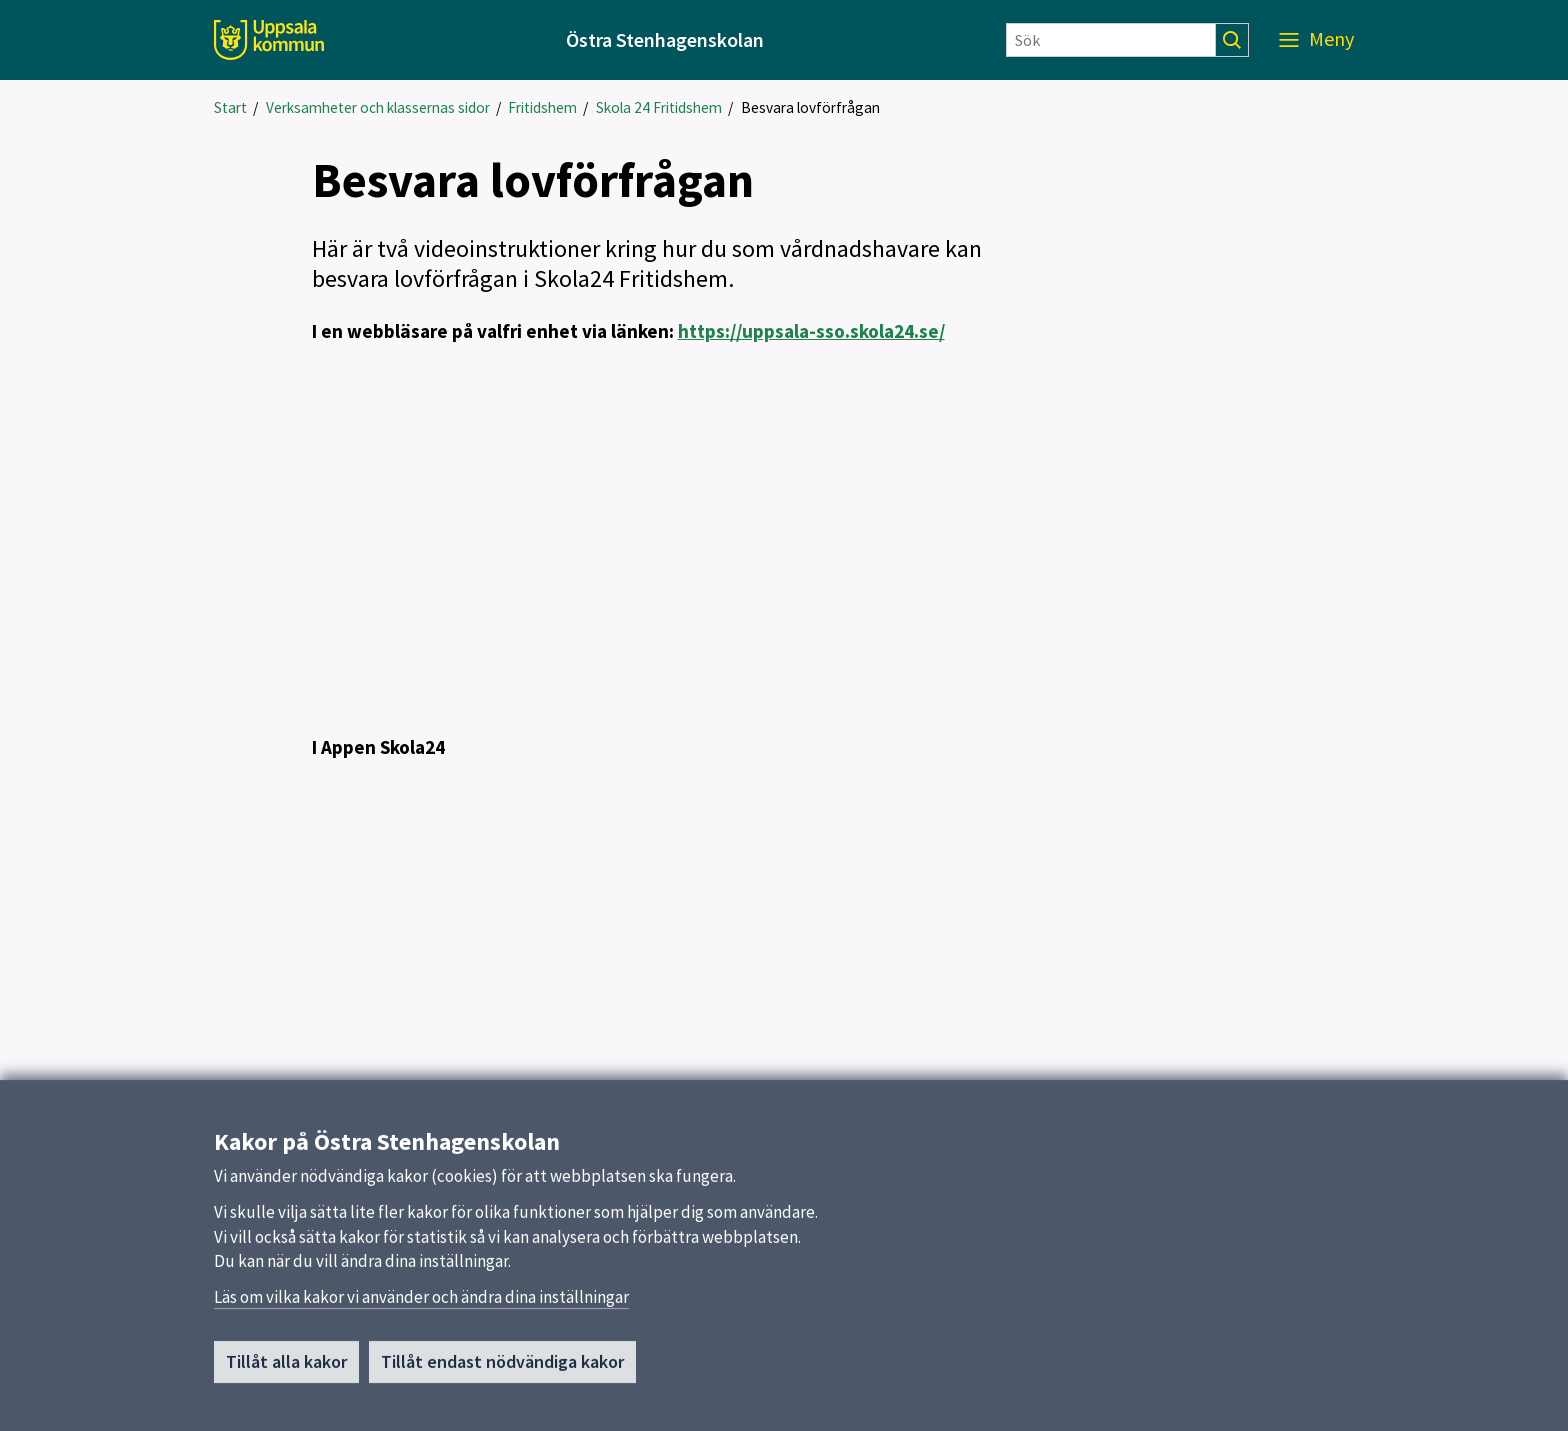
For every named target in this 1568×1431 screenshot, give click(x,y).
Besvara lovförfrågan (810, 107)
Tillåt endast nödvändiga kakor (502, 1361)
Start (230, 107)
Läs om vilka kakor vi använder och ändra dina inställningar (421, 1297)
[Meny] (1316, 40)
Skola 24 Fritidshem (659, 107)
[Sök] (1111, 40)
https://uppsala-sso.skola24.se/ (811, 331)
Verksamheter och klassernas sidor (378, 107)
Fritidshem (542, 107)
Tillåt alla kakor (286, 1361)
